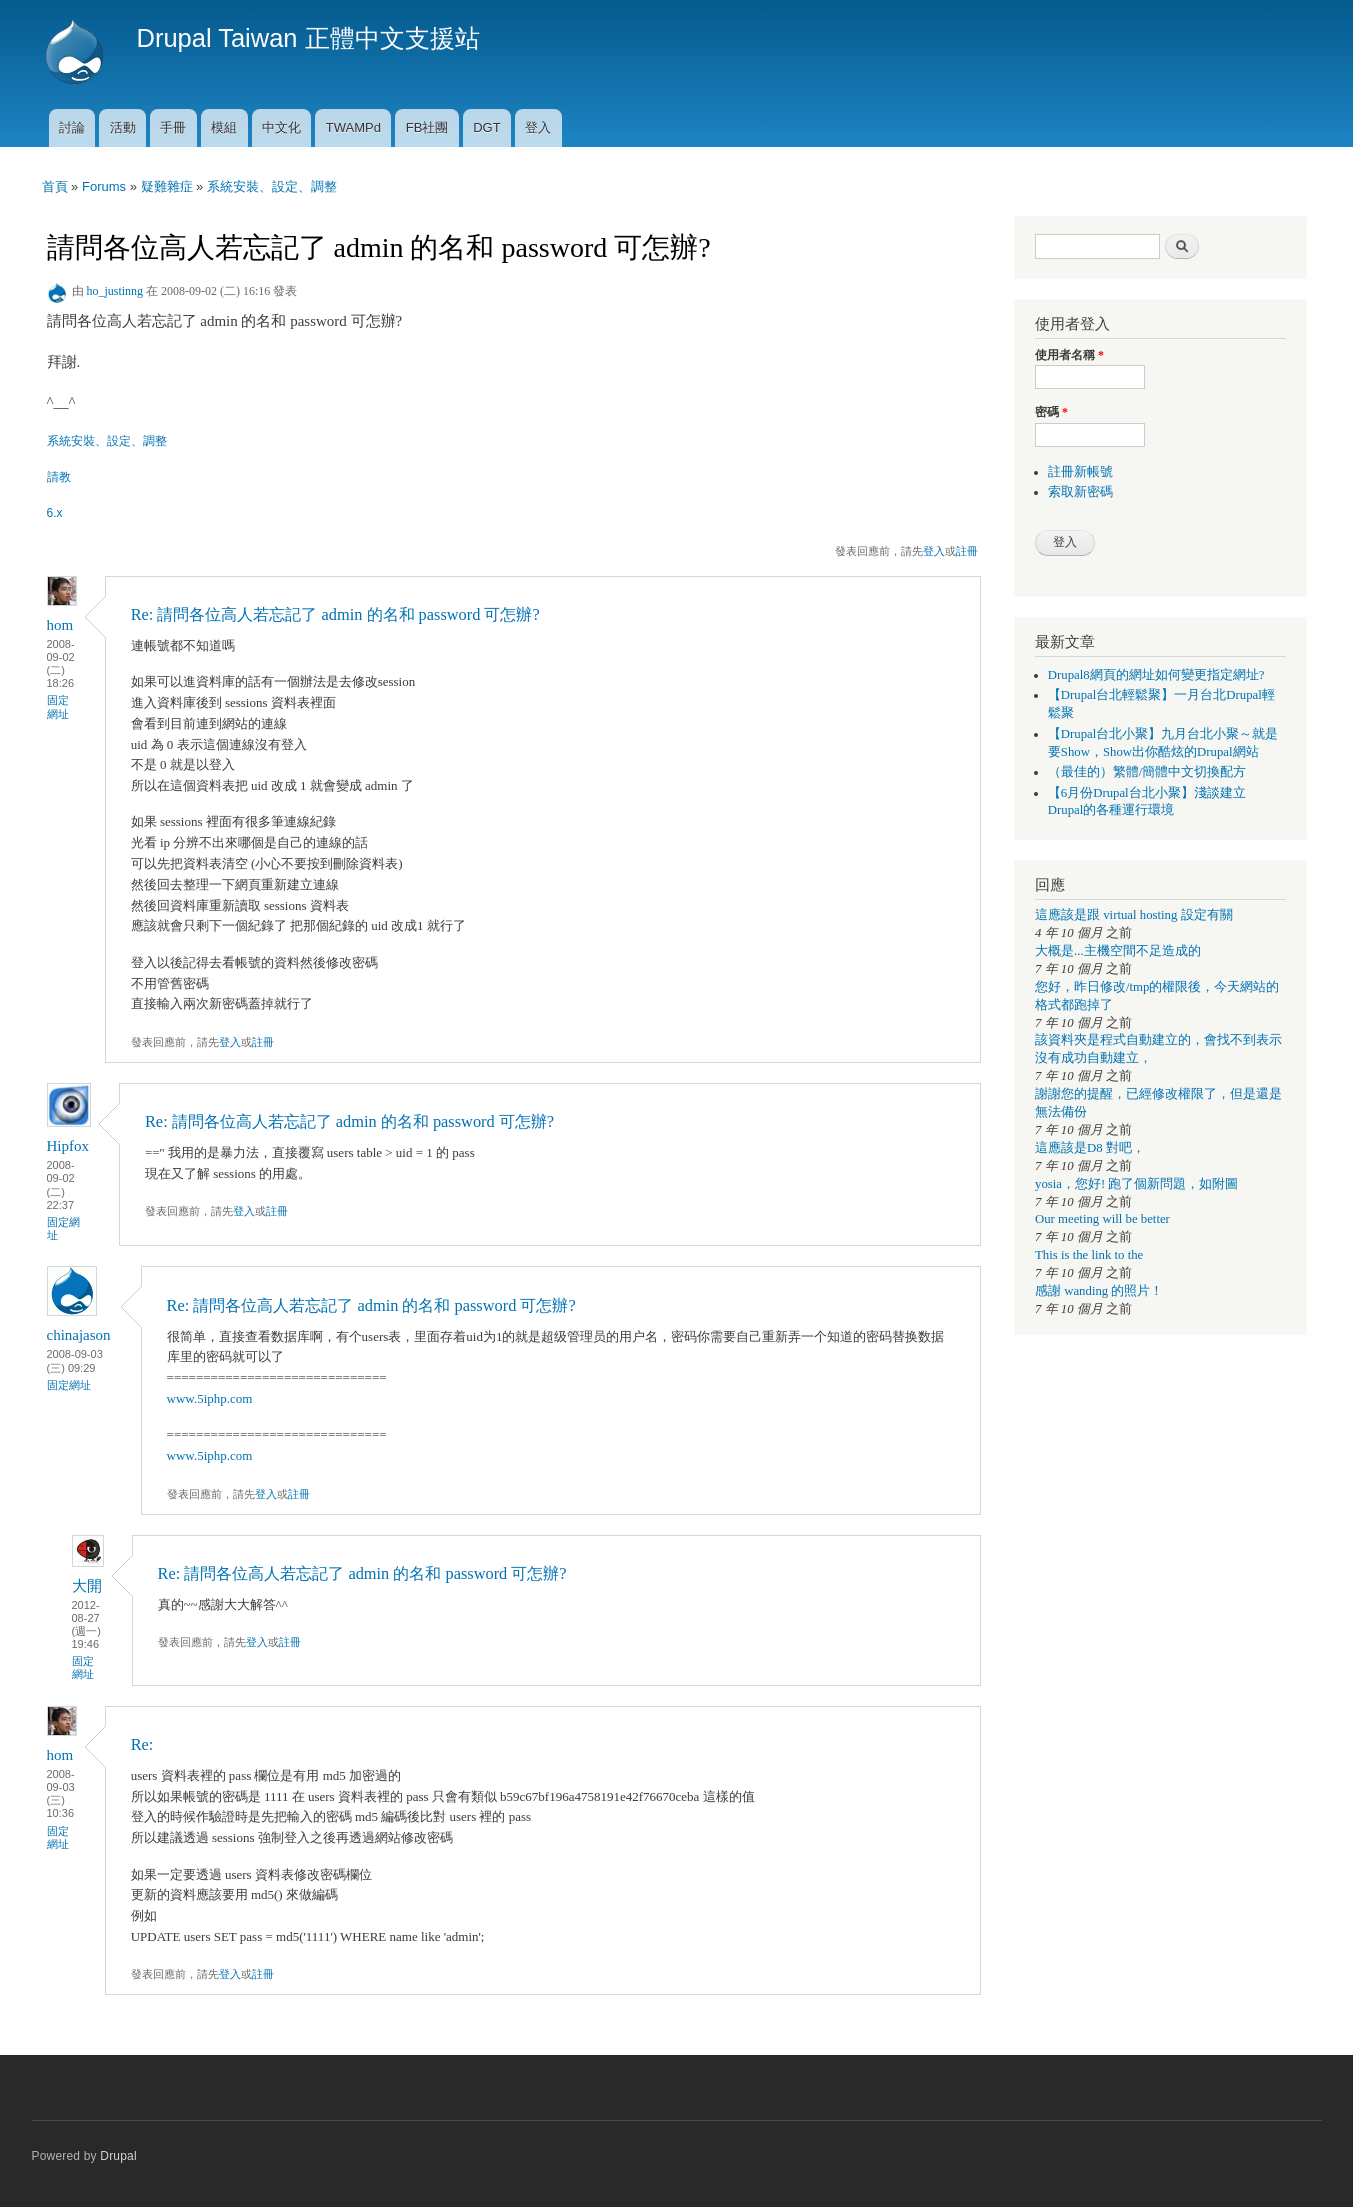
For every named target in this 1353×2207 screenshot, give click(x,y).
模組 (224, 127)
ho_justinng (115, 291)
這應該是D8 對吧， (1090, 1148)
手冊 (173, 127)
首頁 (55, 186)
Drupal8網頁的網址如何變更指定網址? (1156, 675)
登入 (538, 127)
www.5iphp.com (210, 1398)
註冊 (967, 551)
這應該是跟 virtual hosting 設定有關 (1134, 915)
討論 (72, 127)
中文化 (281, 127)
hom (60, 625)
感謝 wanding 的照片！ (1099, 1291)
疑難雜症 (167, 186)
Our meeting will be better (1102, 1219)
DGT (486, 127)
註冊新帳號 (1080, 472)
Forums (104, 186)
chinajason (79, 1335)
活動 (123, 127)
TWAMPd (353, 127)
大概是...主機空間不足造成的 (1118, 951)
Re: (142, 1744)
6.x (55, 513)
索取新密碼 (1080, 492)
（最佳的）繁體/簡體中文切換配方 (1147, 772)
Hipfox (68, 1146)
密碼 (1051, 412)
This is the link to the (1089, 1255)
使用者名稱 (1069, 355)
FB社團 (427, 127)
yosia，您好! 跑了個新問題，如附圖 (1136, 1184)
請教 (59, 477)
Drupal (118, 2156)
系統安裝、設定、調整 (272, 186)
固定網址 (58, 706)
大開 (87, 1586)
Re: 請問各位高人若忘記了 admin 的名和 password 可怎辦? (335, 614)
